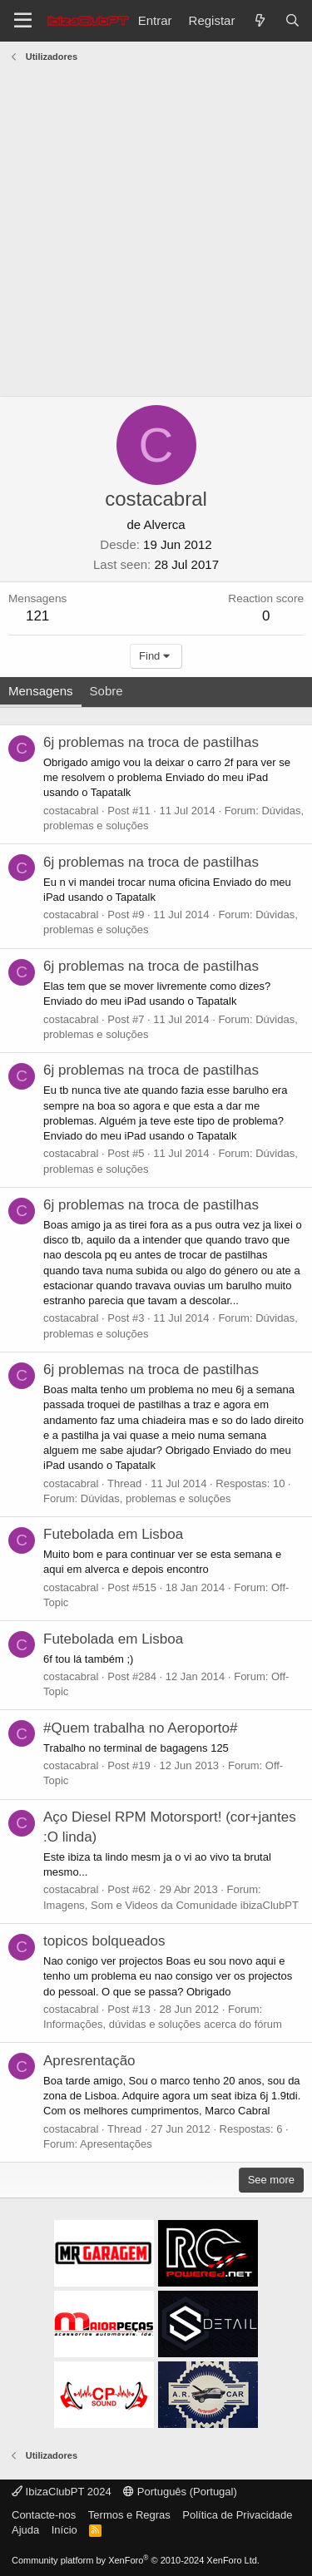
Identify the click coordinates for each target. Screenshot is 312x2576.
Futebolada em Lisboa (113, 1534)
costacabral (70, 810)
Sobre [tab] (106, 691)
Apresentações (116, 2144)
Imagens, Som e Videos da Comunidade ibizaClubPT (171, 1905)
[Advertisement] (156, 232)
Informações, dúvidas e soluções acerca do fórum (162, 2024)
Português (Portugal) (180, 2491)
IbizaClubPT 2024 (61, 2491)
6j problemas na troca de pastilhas (151, 742)
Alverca (165, 524)
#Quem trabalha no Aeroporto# (140, 1728)
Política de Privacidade (237, 2515)
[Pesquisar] (292, 20)
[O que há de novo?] (259, 20)
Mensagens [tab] (40, 691)
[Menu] (22, 21)
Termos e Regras (129, 2515)
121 (37, 616)
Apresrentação (89, 2061)
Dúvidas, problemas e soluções (156, 1498)
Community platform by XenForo (136, 2560)
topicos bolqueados (104, 1941)
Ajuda (25, 2530)
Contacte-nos (44, 2515)
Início (64, 2530)
